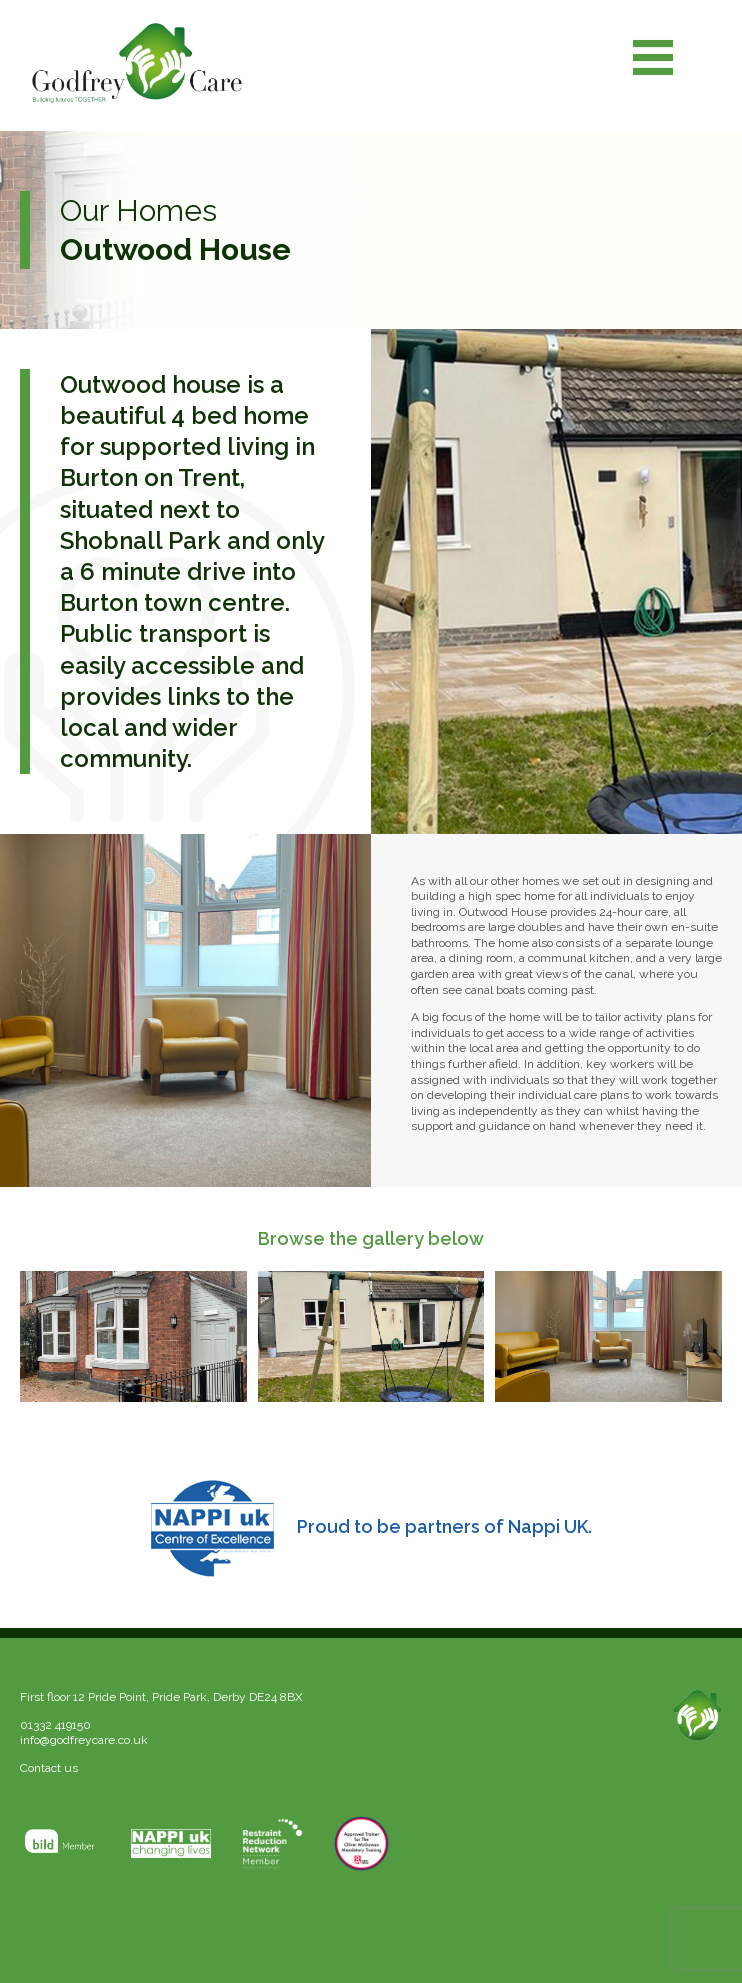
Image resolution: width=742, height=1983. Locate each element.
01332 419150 (55, 1725)
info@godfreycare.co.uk (84, 1740)
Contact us (49, 1768)
